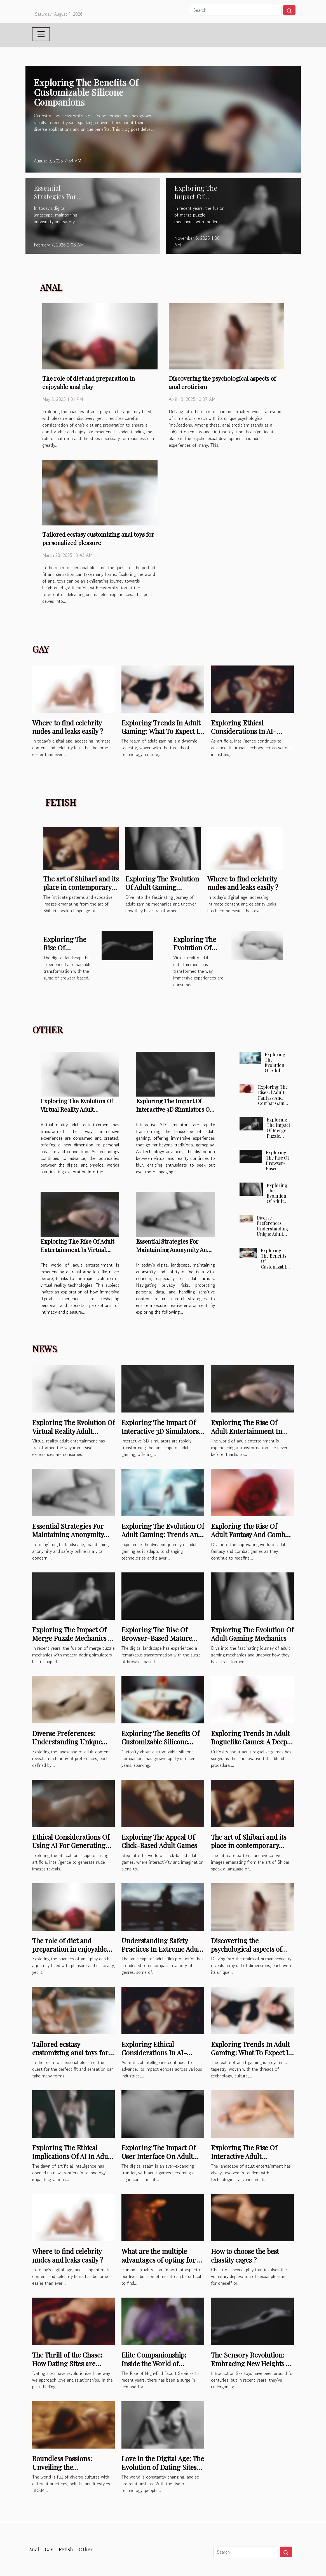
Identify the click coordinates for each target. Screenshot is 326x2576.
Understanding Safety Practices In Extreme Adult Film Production (161, 1949)
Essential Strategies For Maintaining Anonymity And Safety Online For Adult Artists (68, 1538)
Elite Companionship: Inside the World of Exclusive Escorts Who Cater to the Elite (154, 2367)
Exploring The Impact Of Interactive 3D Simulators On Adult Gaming (174, 1109)
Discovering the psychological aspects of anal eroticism (246, 1949)
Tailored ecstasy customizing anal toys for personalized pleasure (70, 2053)
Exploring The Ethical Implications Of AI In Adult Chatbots (72, 2156)
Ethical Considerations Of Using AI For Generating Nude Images (71, 1845)
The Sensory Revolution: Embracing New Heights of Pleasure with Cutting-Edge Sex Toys (251, 2367)
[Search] (236, 10)
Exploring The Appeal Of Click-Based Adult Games (159, 1841)
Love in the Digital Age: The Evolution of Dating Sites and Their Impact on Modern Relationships (162, 2471)
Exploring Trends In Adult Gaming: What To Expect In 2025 (162, 731)
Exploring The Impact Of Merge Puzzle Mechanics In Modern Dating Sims (278, 1138)
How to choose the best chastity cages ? (245, 2255)
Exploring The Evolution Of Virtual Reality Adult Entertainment (77, 1109)
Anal (34, 2549)
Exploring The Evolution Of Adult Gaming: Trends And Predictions (277, 1070)
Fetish (66, 2549)
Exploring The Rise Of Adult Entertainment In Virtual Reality (77, 1249)
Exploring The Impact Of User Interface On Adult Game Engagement (158, 2156)
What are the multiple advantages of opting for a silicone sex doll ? (160, 2260)
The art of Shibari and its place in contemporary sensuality (81, 887)
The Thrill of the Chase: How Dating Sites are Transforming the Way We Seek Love (71, 2367)
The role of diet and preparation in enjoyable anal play (69, 1949)
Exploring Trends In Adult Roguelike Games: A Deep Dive (250, 1742)
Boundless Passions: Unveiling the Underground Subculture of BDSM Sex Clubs (71, 2471)
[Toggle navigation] (41, 34)
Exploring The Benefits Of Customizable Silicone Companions (86, 92)
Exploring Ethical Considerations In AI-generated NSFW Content (249, 731)
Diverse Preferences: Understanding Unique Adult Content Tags (272, 1228)
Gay (49, 2549)
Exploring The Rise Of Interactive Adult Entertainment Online (244, 2156)
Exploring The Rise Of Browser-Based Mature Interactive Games (277, 1168)
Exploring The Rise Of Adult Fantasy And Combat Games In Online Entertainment (273, 1100)
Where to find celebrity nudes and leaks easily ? (67, 727)
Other (86, 2549)
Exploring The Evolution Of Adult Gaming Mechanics (162, 887)
